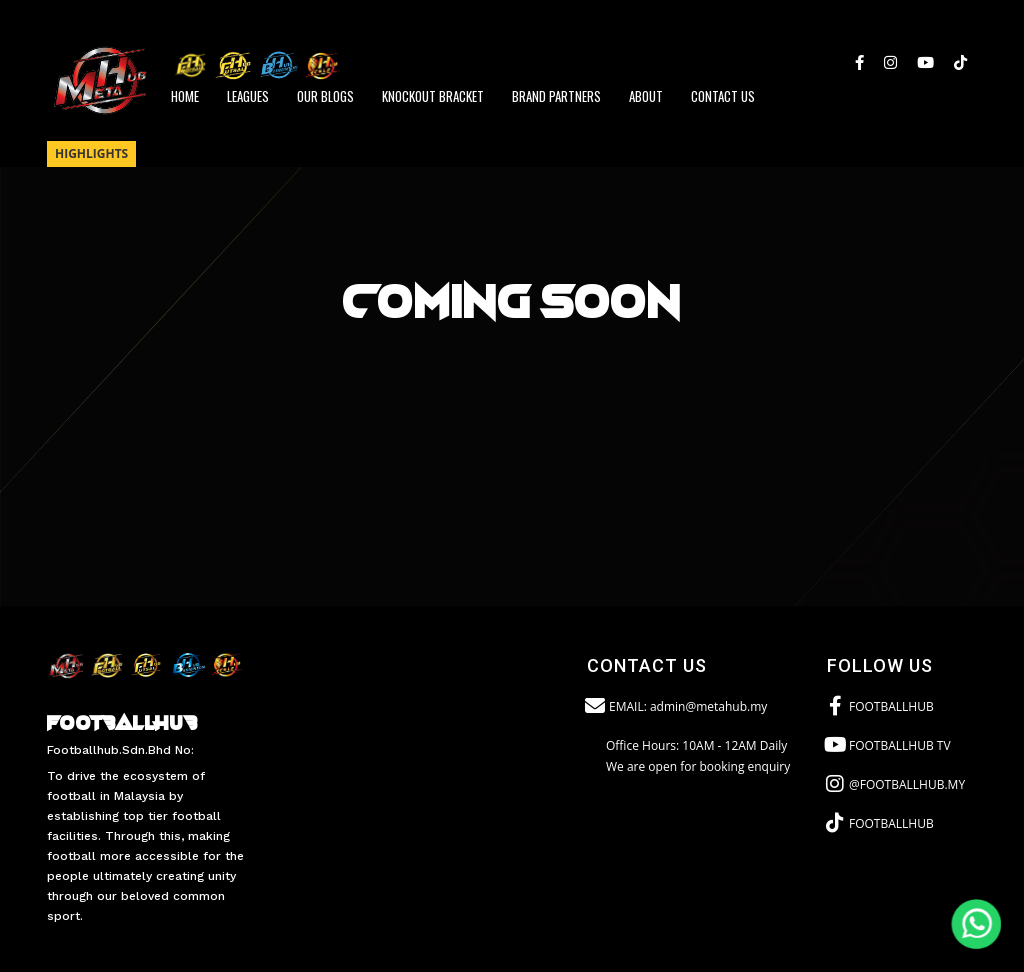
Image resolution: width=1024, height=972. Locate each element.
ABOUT (646, 96)
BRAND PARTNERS (556, 96)
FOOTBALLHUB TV (889, 745)
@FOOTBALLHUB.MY (896, 784)
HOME (185, 96)
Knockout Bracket (433, 96)
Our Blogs (325, 96)
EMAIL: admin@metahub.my (677, 706)
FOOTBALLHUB (880, 706)
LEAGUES (248, 96)
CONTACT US (723, 96)
